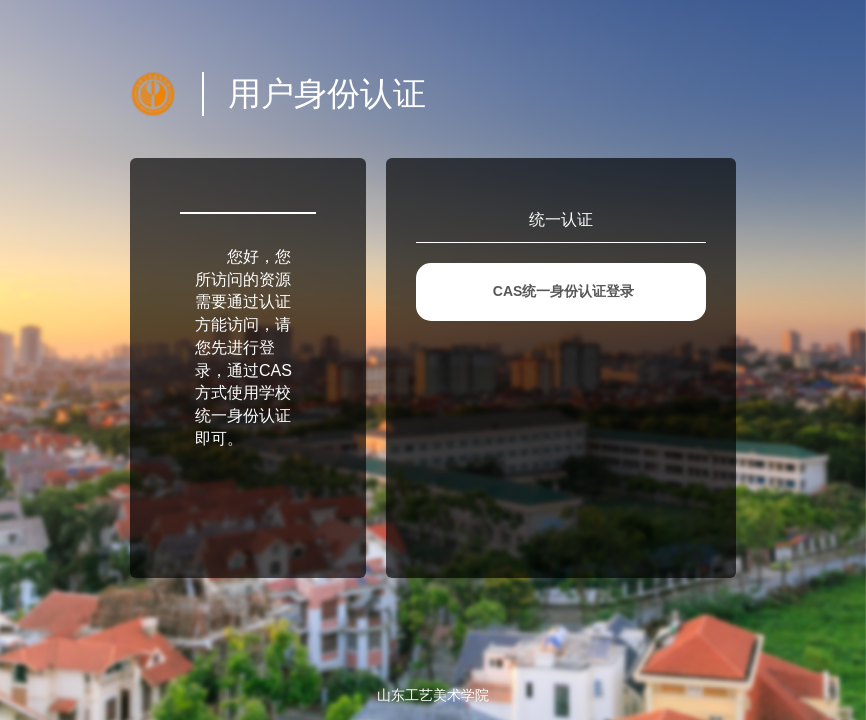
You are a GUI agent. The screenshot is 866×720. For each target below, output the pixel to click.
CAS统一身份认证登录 (564, 291)
